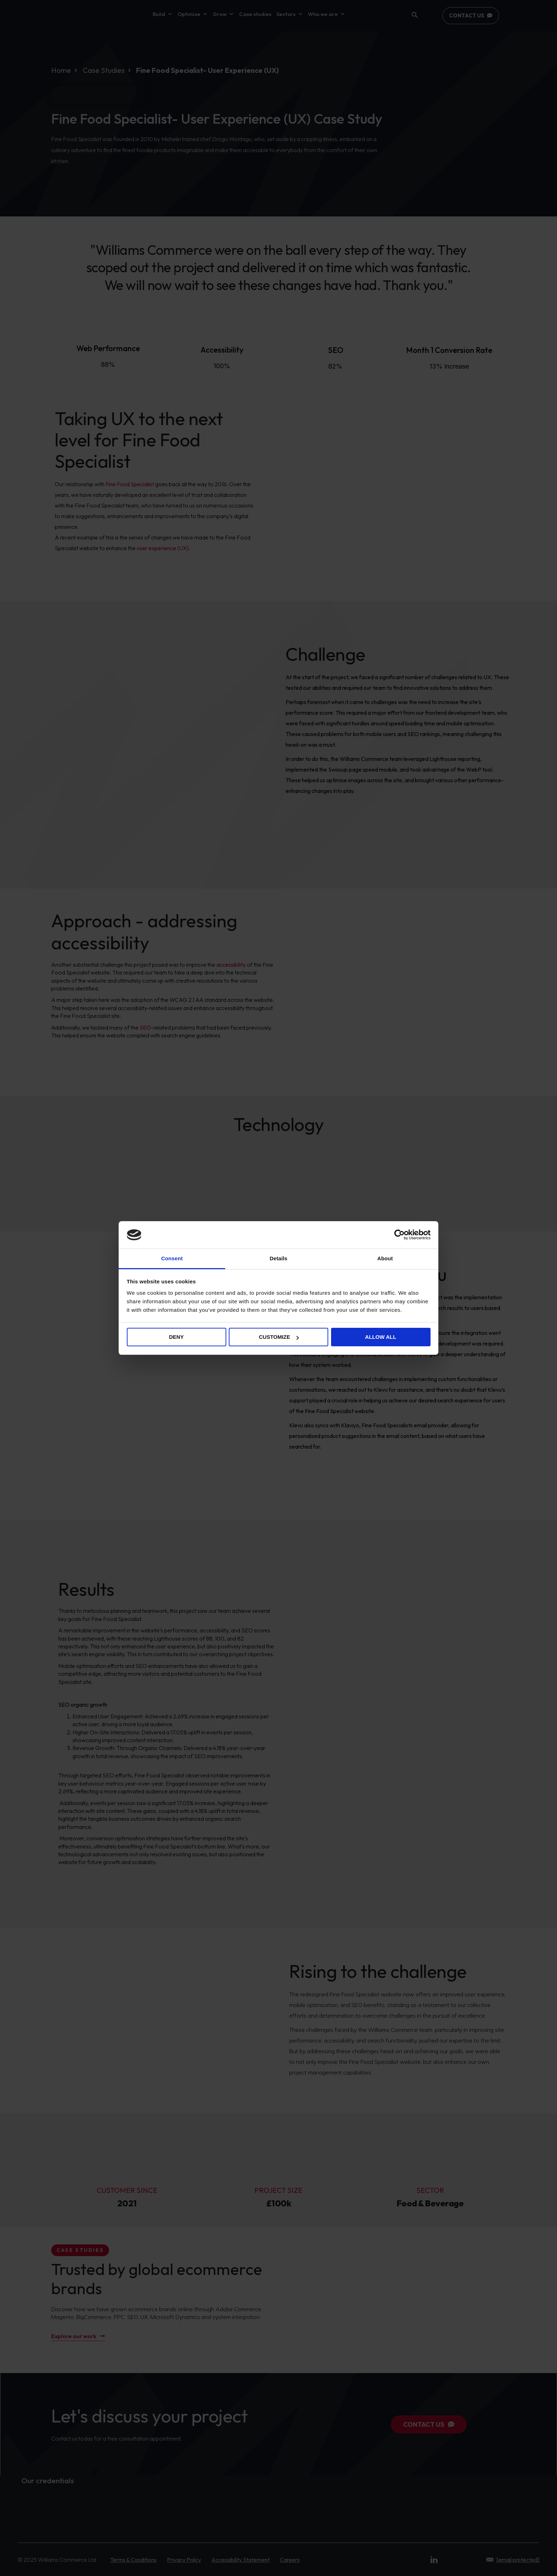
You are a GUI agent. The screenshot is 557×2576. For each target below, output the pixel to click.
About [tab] (385, 1258)
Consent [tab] (172, 1258)
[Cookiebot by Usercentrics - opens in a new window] (399, 1234)
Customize (279, 1337)
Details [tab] (278, 1258)
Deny (176, 1337)
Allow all (380, 1337)
